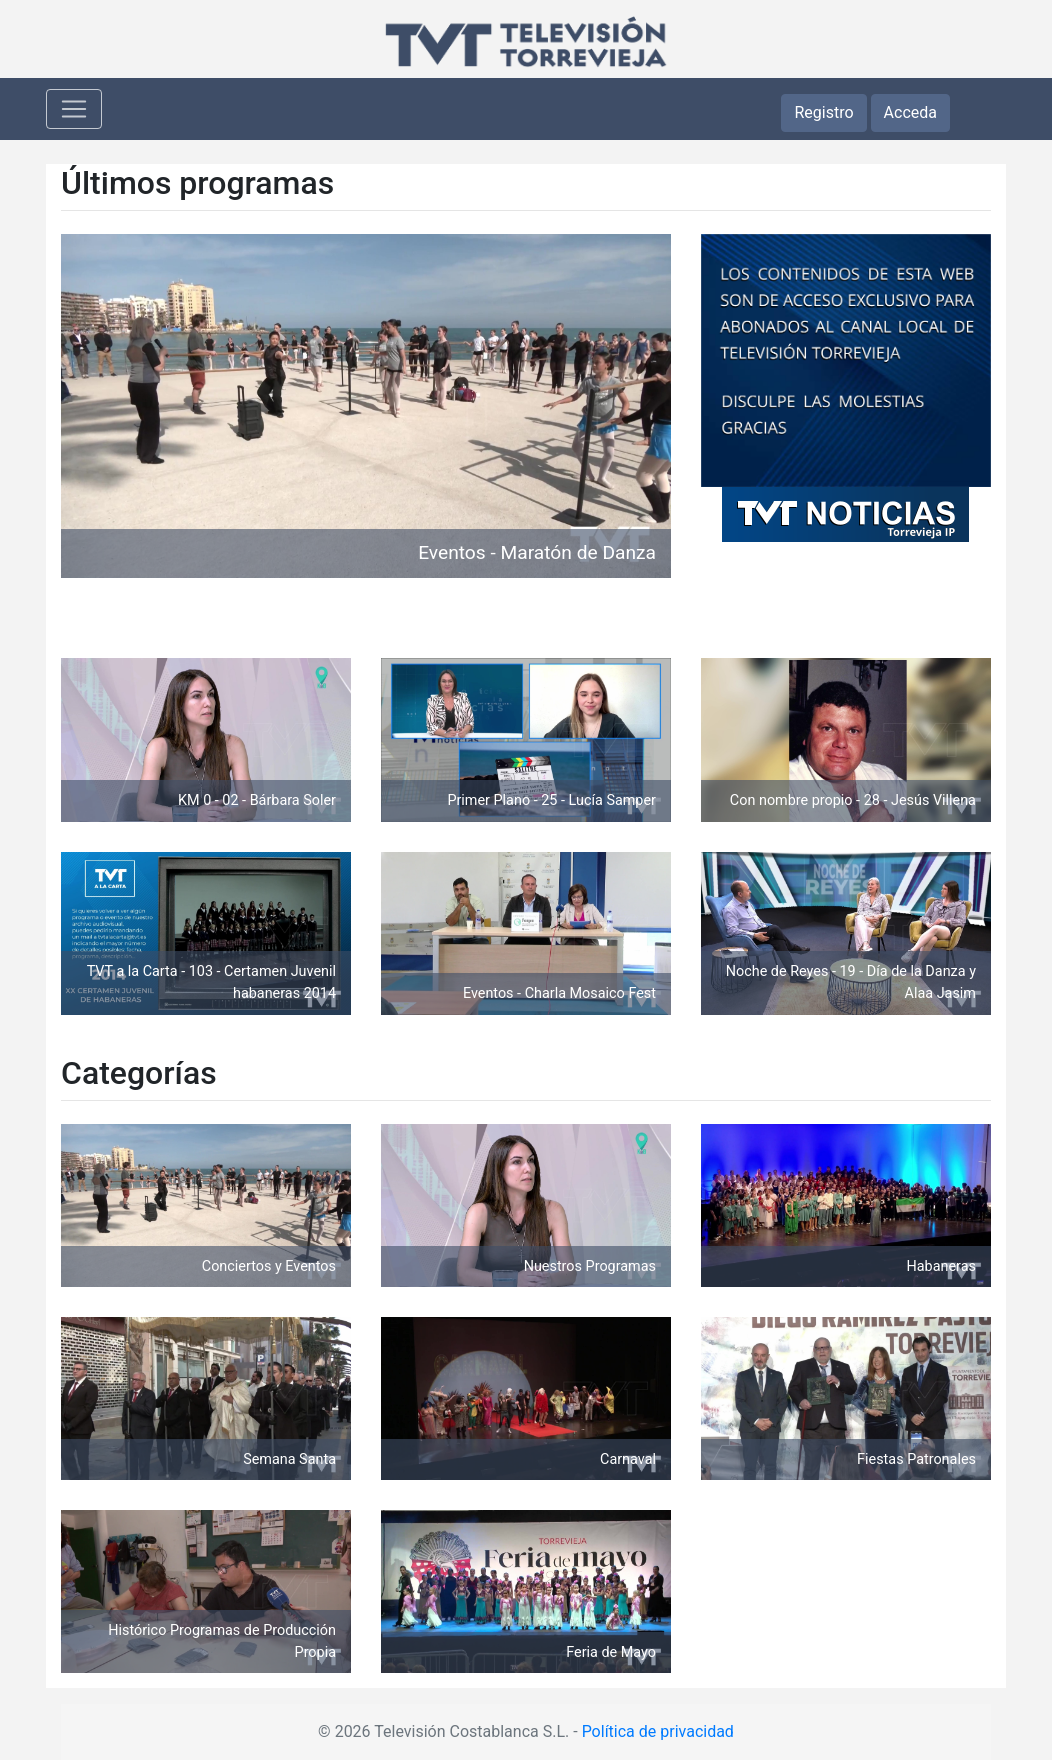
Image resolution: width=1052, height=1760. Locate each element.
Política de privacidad (658, 1731)
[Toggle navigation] (74, 109)
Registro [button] (823, 112)
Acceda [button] (910, 112)
